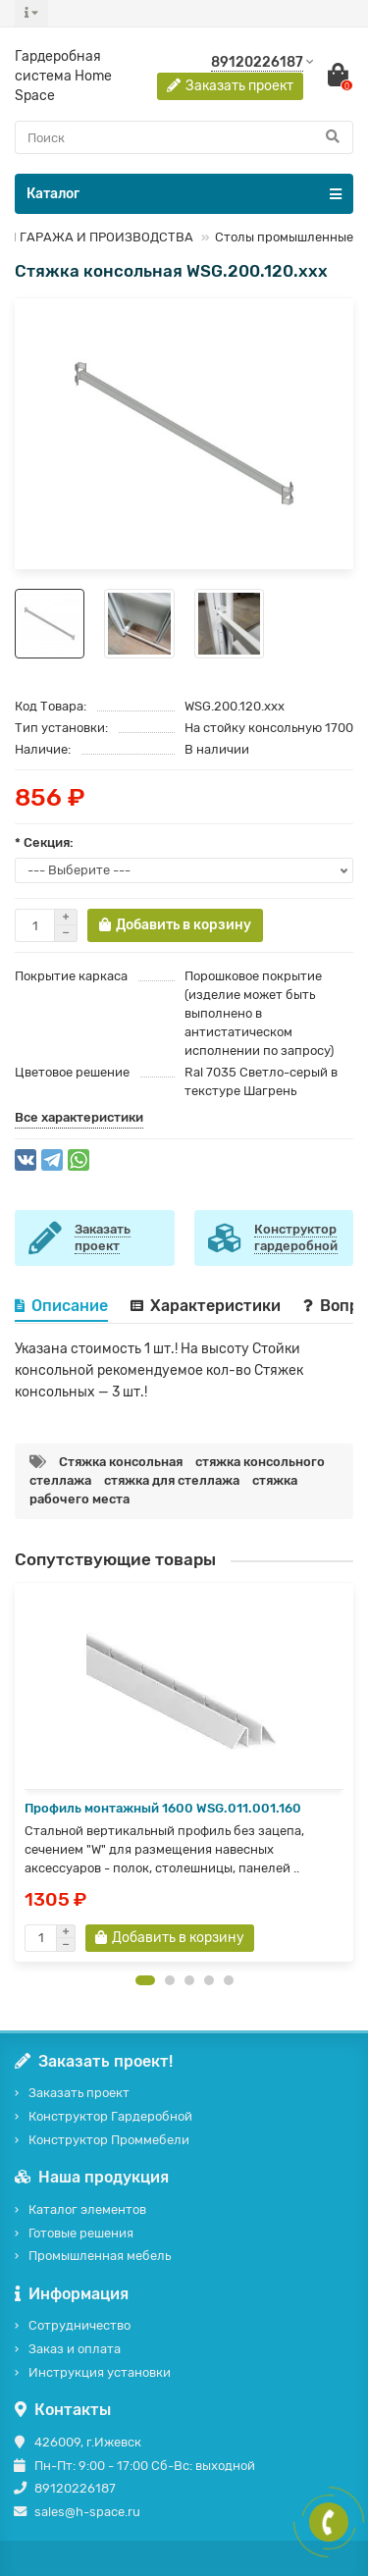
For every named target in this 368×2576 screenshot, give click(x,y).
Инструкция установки (99, 2372)
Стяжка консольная (121, 1461)
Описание (61, 1305)
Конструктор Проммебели (108, 2139)
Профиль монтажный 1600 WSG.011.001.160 (163, 1808)
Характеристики (206, 1305)
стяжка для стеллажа (171, 1480)
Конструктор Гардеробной (110, 2116)
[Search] (184, 137)
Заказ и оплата (74, 2348)
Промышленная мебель (99, 2255)
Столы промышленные (284, 237)
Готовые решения (80, 2233)
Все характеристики (79, 1117)
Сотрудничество (79, 2325)
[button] (145, 1980)
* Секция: (44, 842)
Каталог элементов (87, 2209)
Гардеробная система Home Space (63, 76)
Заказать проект (79, 2092)
